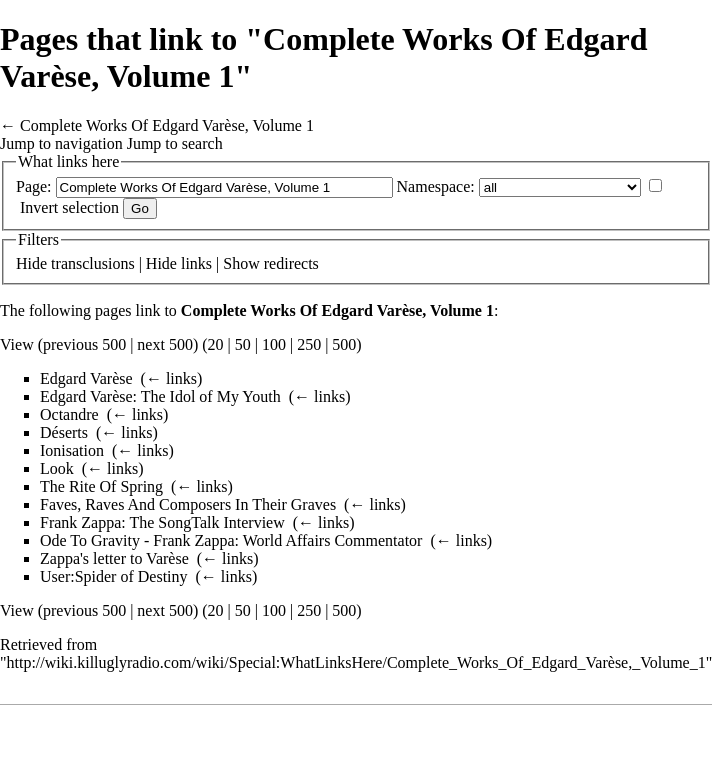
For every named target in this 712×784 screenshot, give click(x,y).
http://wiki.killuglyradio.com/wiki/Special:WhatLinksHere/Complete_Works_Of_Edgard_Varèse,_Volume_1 (356, 662)
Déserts (64, 432)
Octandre (69, 414)
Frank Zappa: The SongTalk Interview (162, 522)
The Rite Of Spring (101, 486)
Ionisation (72, 450)
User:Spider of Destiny (114, 576)
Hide (31, 263)
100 (274, 344)
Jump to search (175, 143)
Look (57, 468)
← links (171, 378)
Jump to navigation (61, 143)
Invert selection (69, 207)
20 (216, 344)
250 (309, 344)
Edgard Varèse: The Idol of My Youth (160, 396)
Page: (34, 186)
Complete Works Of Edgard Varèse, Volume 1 (167, 125)
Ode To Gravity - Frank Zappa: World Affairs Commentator (231, 540)
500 (344, 344)
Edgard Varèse (86, 378)
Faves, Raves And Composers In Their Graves (188, 504)
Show (241, 263)
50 (243, 344)
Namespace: (436, 186)
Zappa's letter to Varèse (114, 558)
